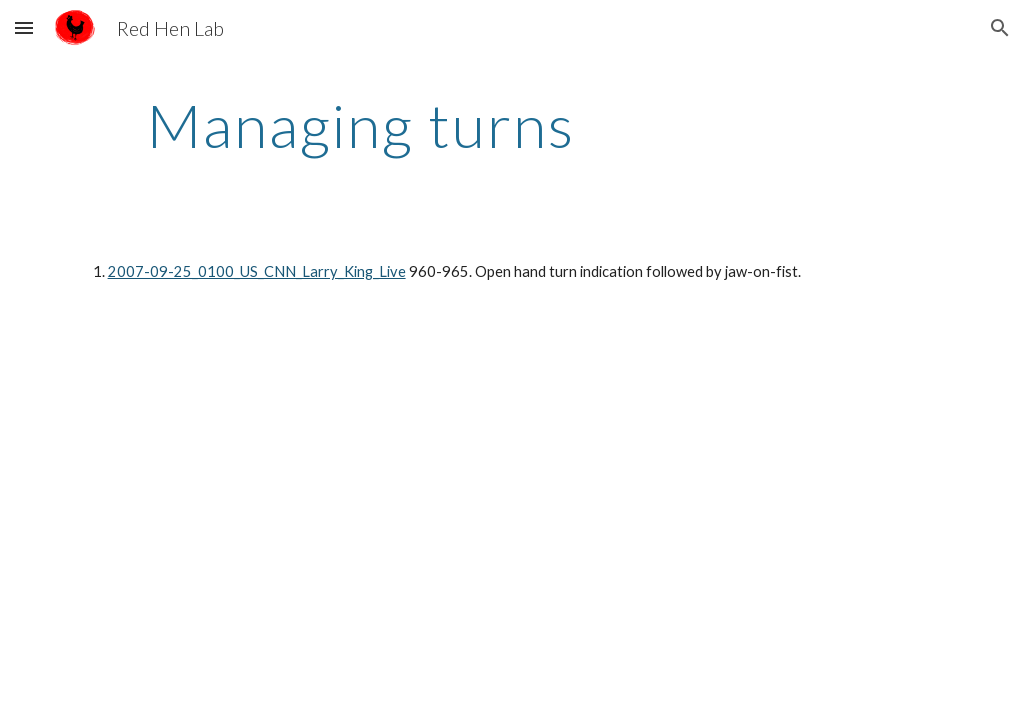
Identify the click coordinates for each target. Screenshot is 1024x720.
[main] (361, 125)
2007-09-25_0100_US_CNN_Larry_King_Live (257, 271)
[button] (24, 27)
